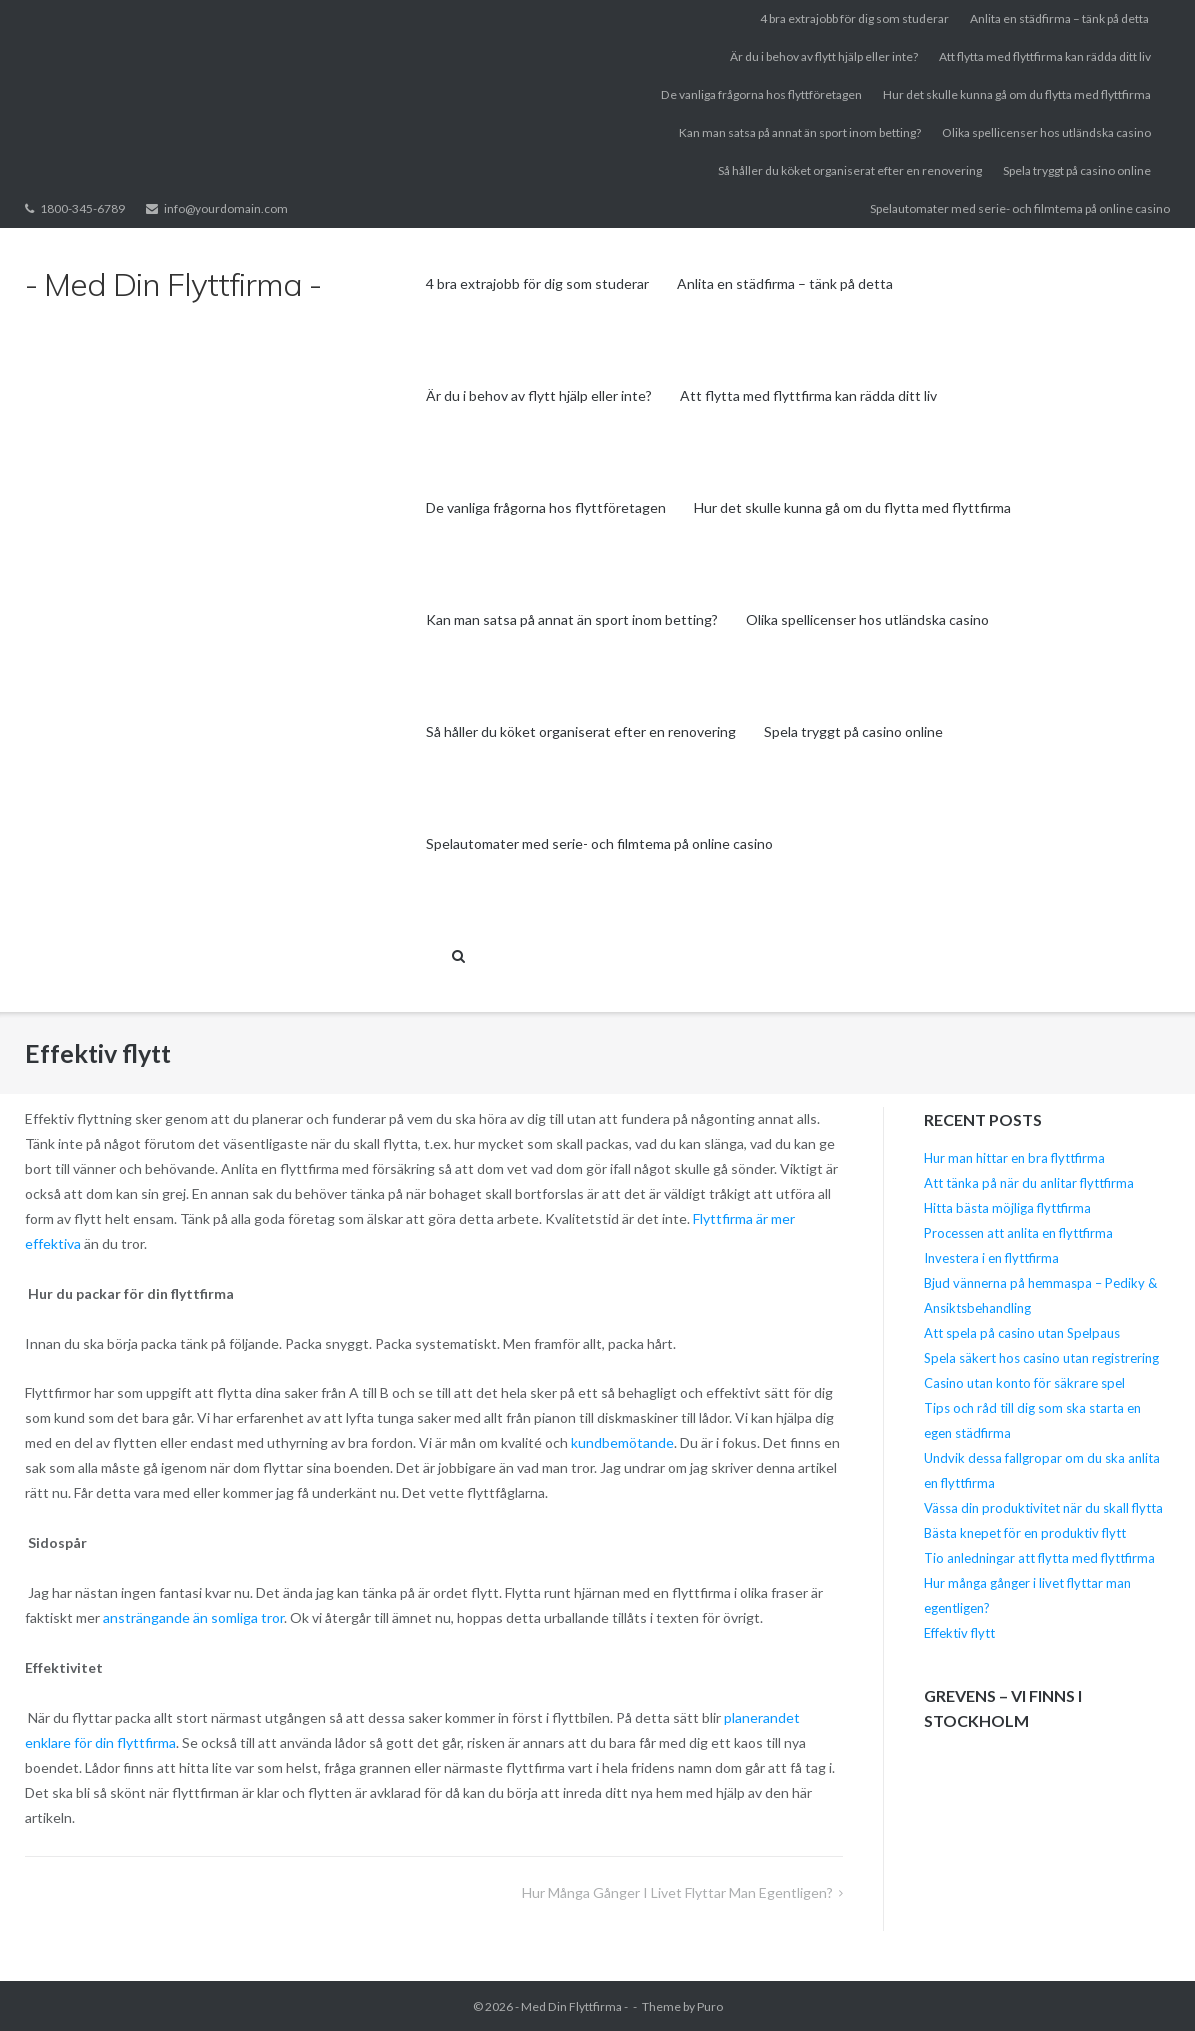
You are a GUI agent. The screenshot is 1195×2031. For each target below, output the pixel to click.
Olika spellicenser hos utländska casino (1046, 132)
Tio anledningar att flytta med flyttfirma (1039, 1558)
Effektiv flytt (959, 1633)
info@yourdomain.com (226, 208)
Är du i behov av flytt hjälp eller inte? (824, 56)
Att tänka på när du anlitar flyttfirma (1030, 1183)
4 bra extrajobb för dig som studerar (854, 18)
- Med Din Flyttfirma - (571, 2006)
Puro (710, 2006)
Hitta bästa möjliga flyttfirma (1009, 1208)
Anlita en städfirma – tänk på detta (1060, 18)
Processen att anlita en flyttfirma (1020, 1233)
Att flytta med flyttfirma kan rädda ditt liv (1045, 56)
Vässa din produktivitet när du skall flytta (1043, 1508)
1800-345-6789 (82, 208)
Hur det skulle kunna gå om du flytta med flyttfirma (1017, 94)
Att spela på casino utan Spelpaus (1022, 1333)
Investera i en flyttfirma (991, 1258)
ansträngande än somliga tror (193, 1617)
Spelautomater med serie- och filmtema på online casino (1020, 208)
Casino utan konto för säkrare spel (1024, 1383)
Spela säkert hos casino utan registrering (1041, 1358)
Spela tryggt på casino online (1077, 170)
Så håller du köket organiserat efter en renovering (850, 170)
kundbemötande (622, 1442)
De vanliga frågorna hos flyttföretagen (761, 94)
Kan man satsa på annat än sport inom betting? (800, 132)
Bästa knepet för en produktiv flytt (1025, 1533)
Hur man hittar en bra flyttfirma (1014, 1158)
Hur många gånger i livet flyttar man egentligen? (677, 1892)
